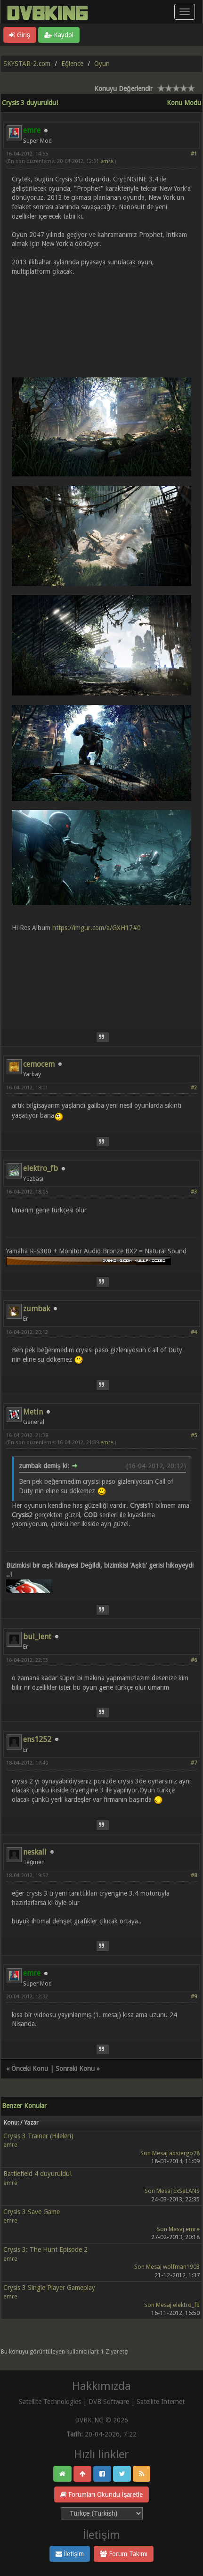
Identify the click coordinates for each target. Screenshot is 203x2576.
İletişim (70, 2554)
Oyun (102, 63)
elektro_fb (40, 1168)
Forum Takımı (123, 2554)
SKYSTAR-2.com (26, 63)
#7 (194, 1763)
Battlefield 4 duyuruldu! (37, 2173)
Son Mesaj (154, 2153)
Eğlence (72, 63)
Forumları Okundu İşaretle (101, 2494)
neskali (35, 1852)
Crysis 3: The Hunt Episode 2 (45, 2249)
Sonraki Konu (75, 2068)
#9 (194, 1997)
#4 (194, 1332)
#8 (194, 1876)
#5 (194, 1435)
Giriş (19, 35)
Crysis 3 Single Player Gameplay (49, 2287)
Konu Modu (184, 102)
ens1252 (37, 1739)
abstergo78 (184, 2153)
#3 (194, 1192)
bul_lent (37, 1636)
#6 (194, 1660)
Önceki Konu (29, 2068)
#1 (194, 154)
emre (106, 161)
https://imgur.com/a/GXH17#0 (96, 928)
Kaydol (58, 35)
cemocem (39, 1064)
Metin (33, 1411)
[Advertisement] (101, 974)
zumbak (36, 1308)
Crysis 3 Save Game (31, 2212)
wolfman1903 (181, 2266)
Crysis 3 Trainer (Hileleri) (38, 2136)
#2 (194, 1088)
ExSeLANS (186, 2190)
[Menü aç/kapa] (184, 12)
